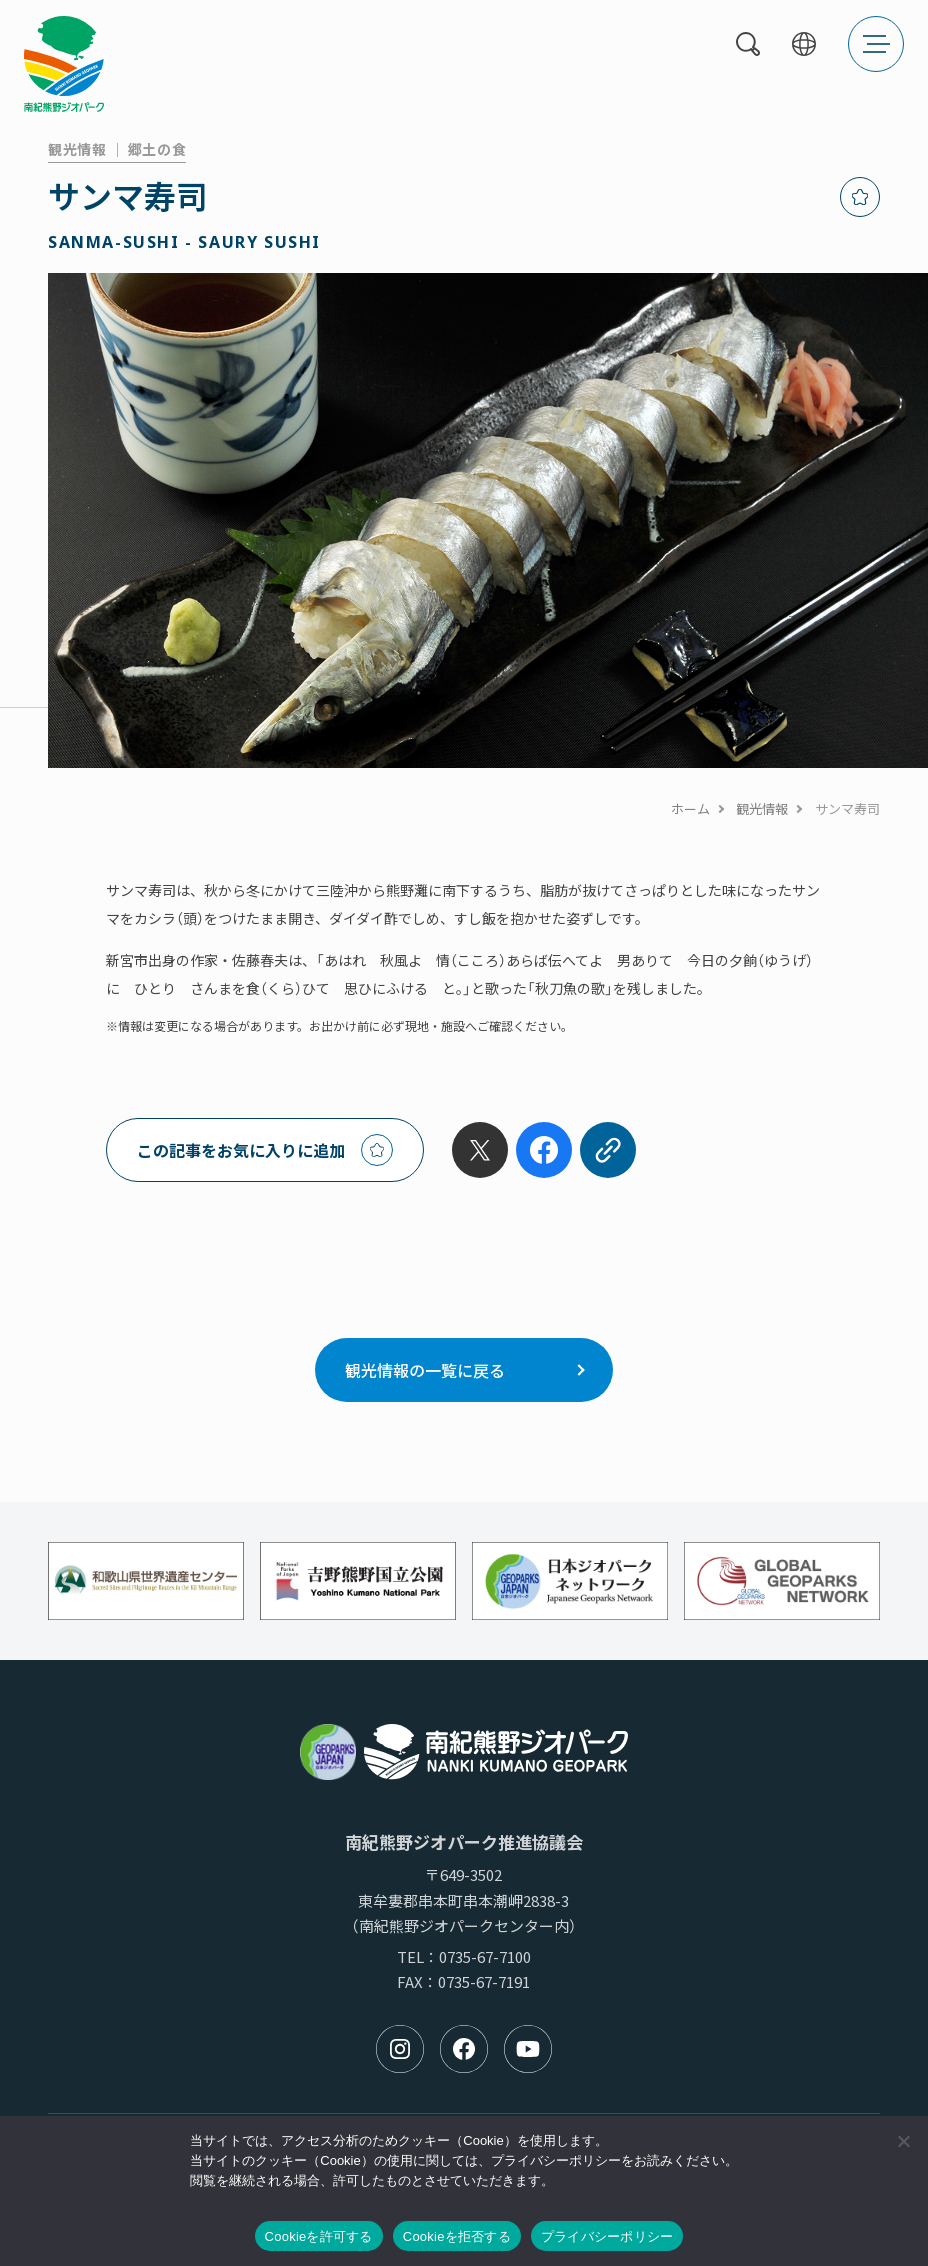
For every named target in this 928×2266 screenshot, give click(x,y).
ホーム (690, 808)
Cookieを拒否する (457, 2236)
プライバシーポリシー (607, 2236)
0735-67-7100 (485, 1956)
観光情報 (762, 808)
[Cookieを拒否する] (903, 2141)
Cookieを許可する (319, 2236)
